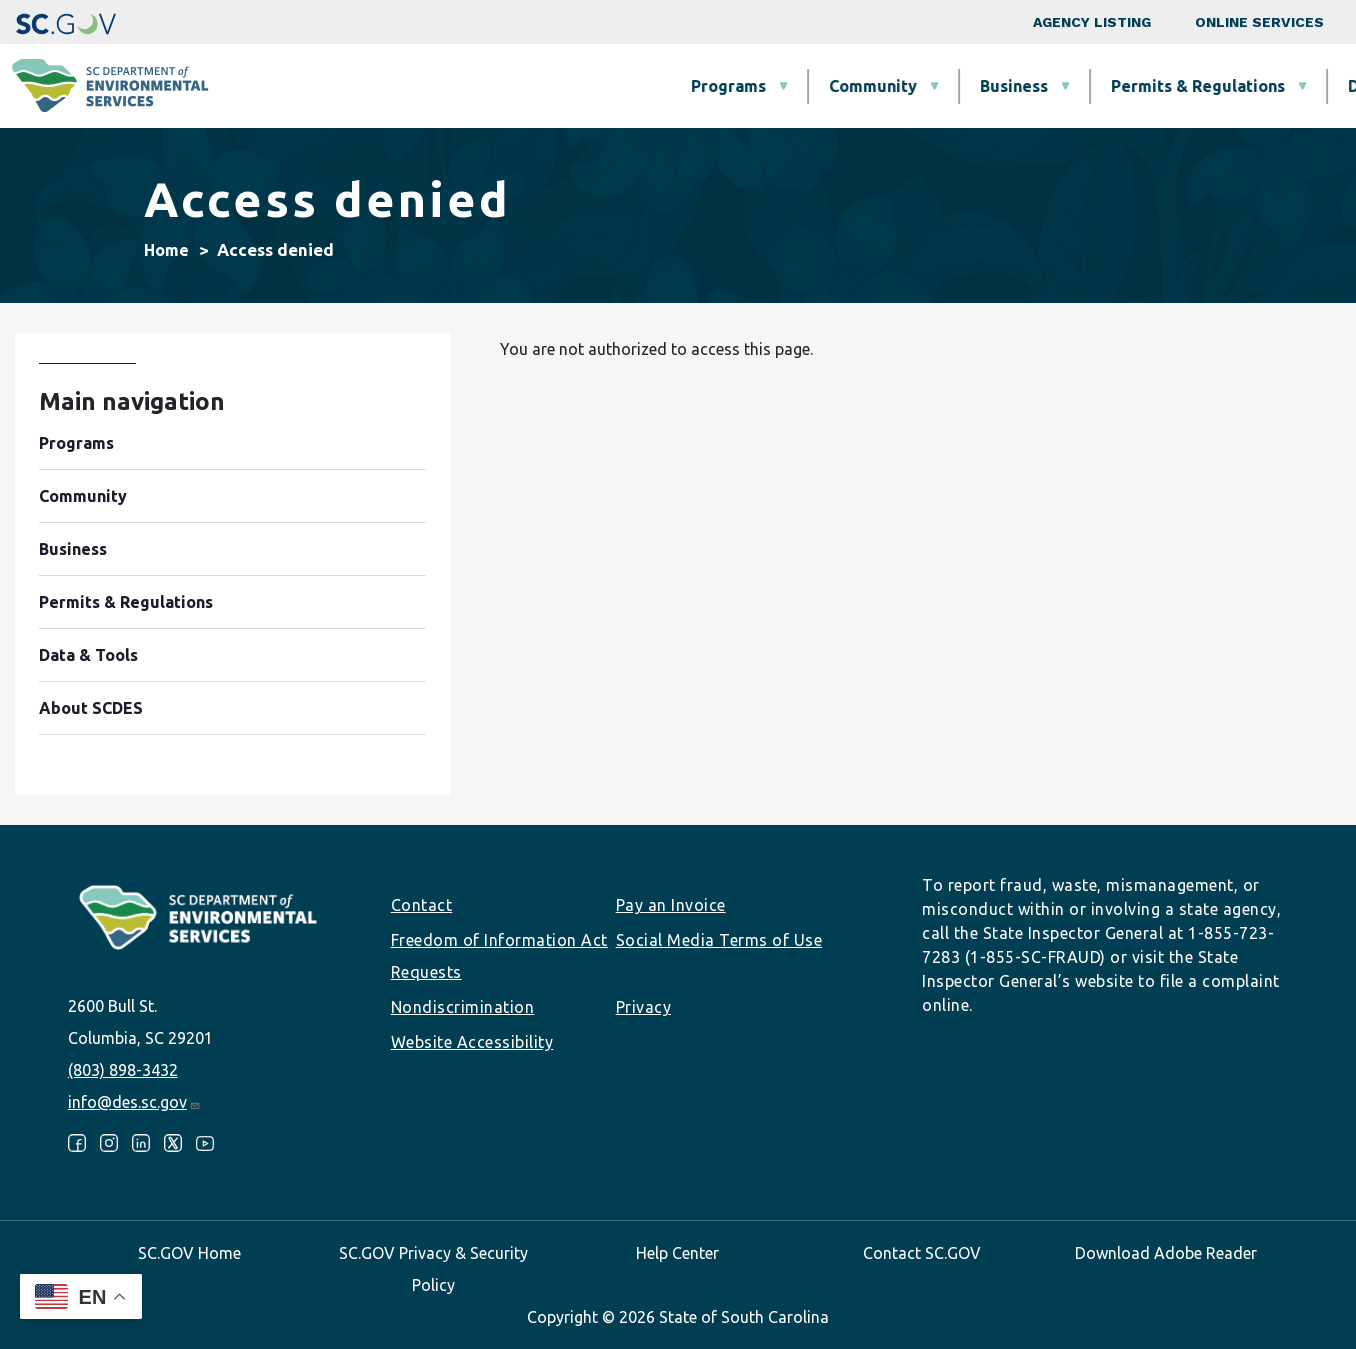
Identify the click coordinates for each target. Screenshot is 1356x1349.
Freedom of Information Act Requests (499, 956)
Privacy (644, 1007)
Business (675, 86)
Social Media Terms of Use (719, 940)
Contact (422, 905)
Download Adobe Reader (1166, 1253)
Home (166, 250)
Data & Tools (1058, 86)
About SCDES (1223, 86)
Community (534, 86)
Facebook (77, 1143)
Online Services (1259, 22)
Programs (389, 86)
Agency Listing (1092, 22)
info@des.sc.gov (134, 1102)
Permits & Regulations (859, 86)
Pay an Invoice (671, 905)
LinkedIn (141, 1143)
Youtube (205, 1143)
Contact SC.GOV (922, 1253)
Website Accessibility (472, 1042)
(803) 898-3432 (123, 1070)
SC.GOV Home (189, 1253)
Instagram (109, 1143)
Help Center (677, 1253)
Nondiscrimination (463, 1007)
